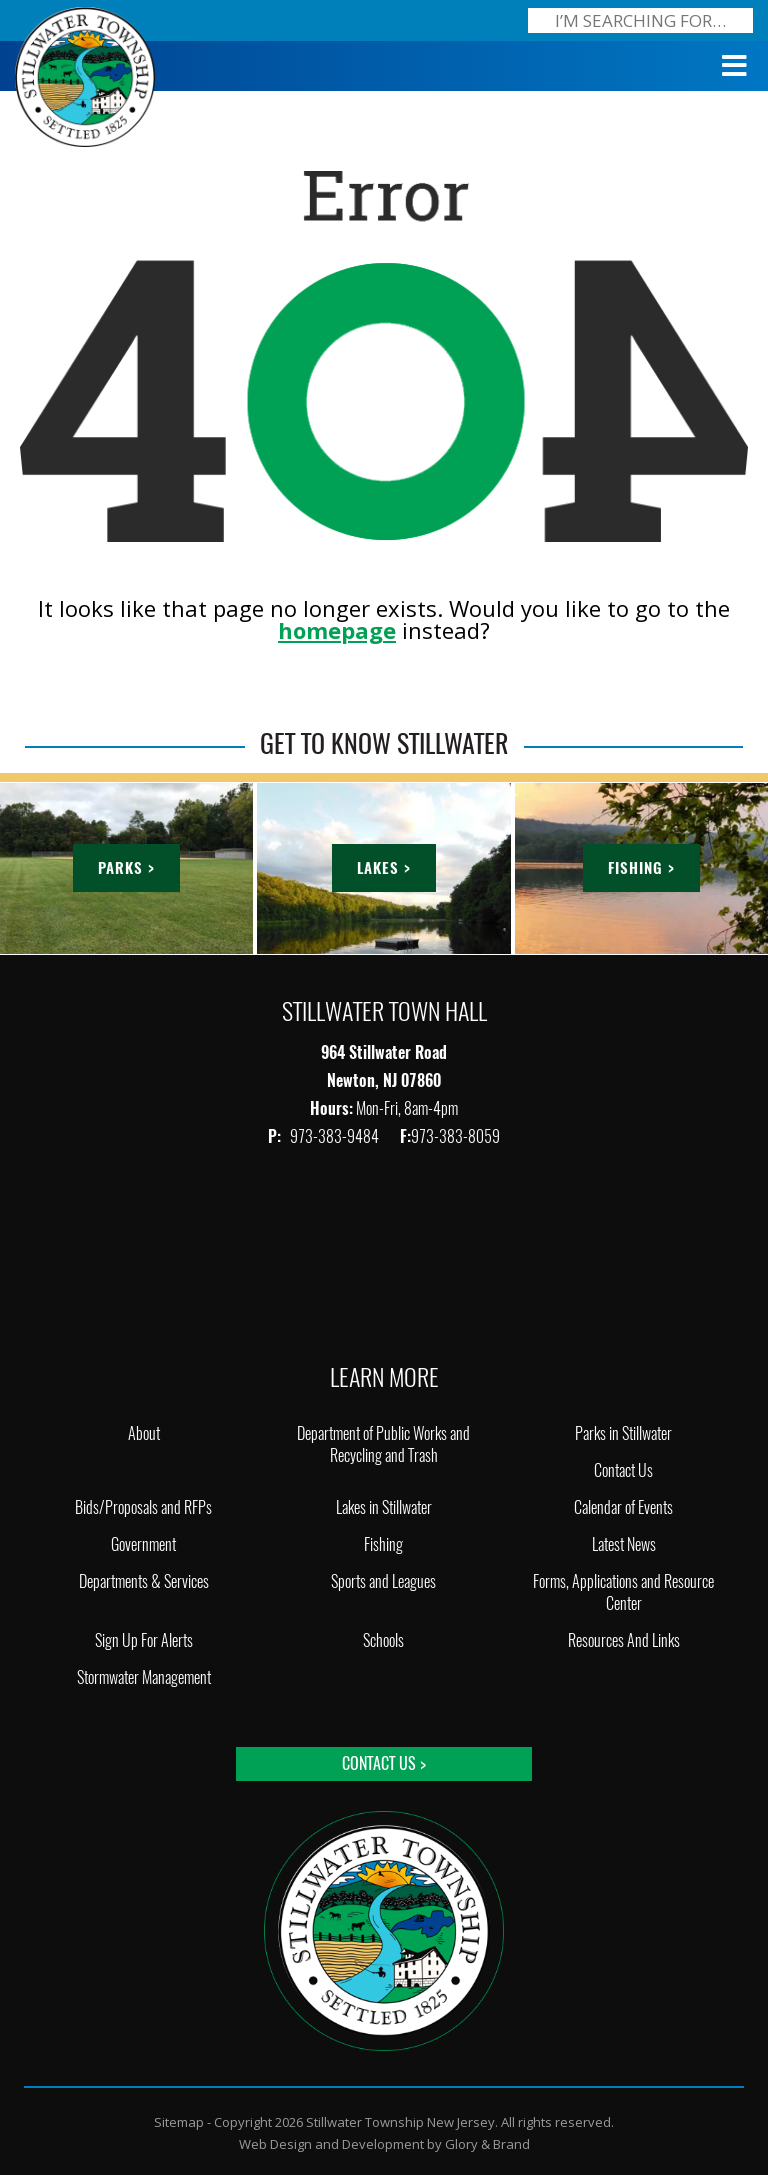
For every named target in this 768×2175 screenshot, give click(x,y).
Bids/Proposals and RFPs (143, 1507)
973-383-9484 (336, 1136)
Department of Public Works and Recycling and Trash (383, 1444)
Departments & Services (144, 1581)
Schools (383, 1640)
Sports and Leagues (383, 1581)
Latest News (624, 1544)
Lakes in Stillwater (384, 1507)
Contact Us (623, 1470)
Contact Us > (384, 1763)
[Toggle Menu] (735, 66)
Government (143, 1544)
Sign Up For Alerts (144, 1640)
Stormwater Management (144, 1677)
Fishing (383, 1544)
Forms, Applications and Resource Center (623, 1592)
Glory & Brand (487, 2144)
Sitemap (179, 2122)
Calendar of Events (623, 1507)
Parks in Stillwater (623, 1433)
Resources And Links (624, 1640)
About (144, 1433)
